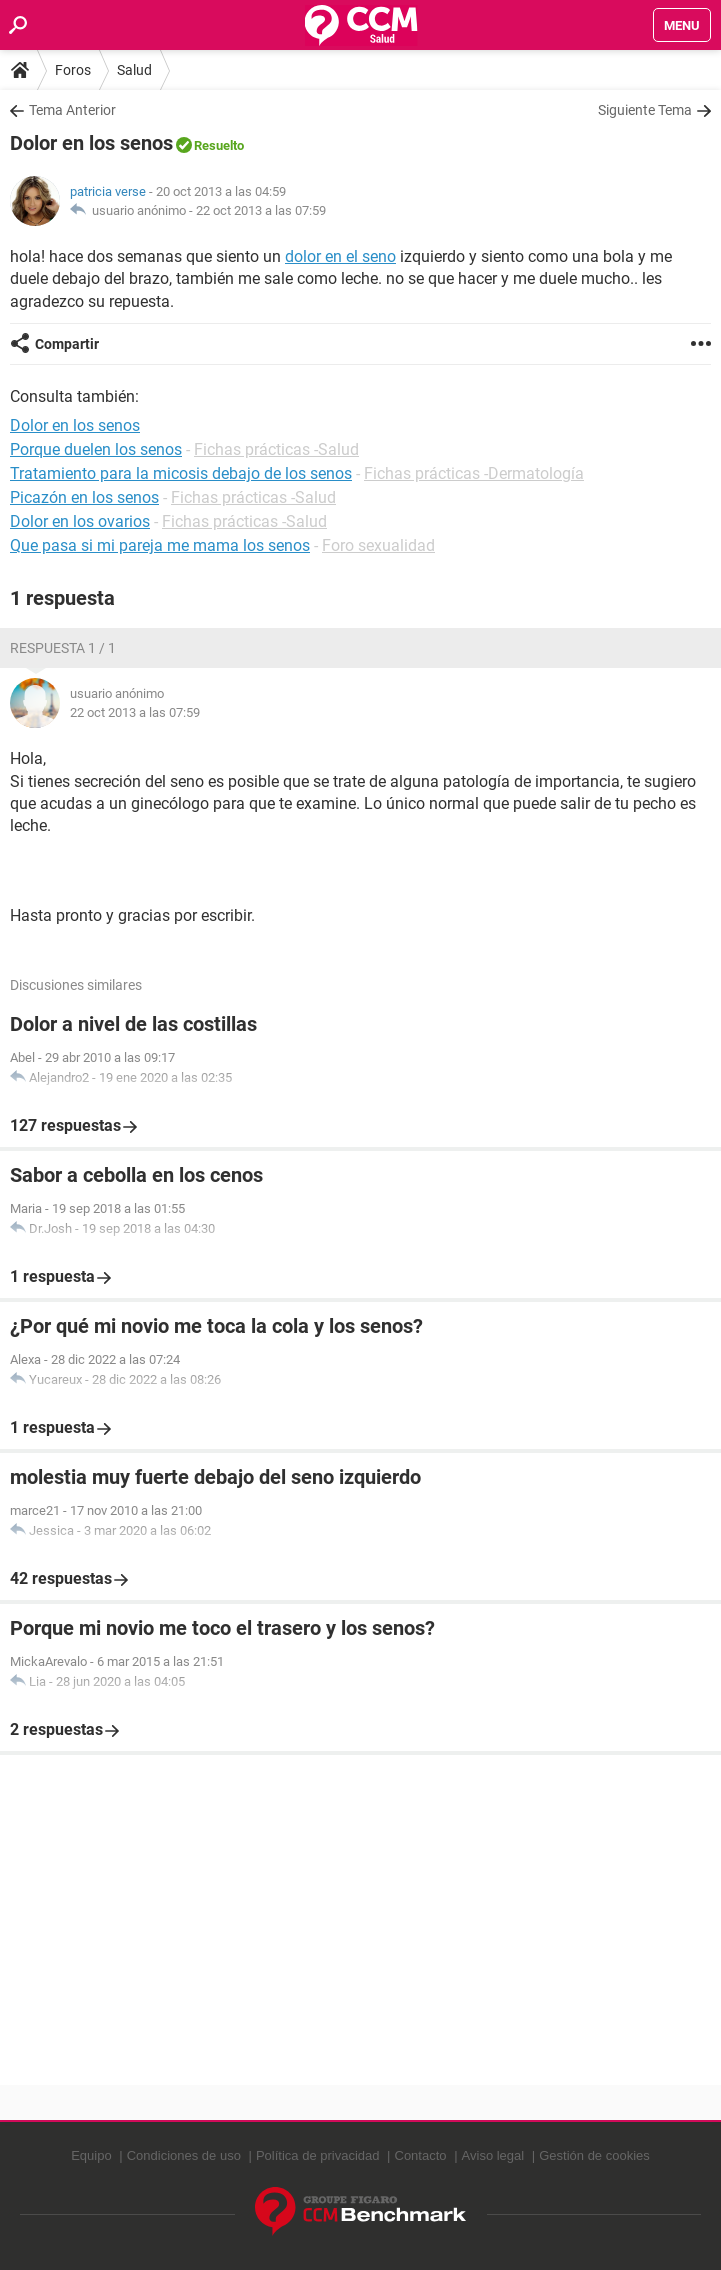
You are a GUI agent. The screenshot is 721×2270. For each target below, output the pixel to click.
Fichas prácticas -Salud (276, 449)
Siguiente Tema (645, 110)
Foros (73, 70)
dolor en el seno (340, 256)
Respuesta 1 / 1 (63, 648)
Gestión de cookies (594, 2155)
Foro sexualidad (378, 545)
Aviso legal (493, 2155)
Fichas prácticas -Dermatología (474, 473)
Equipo (91, 2155)
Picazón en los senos (84, 497)
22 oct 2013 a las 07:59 (261, 210)
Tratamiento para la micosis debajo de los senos (181, 473)
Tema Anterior (72, 110)
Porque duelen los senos (96, 449)
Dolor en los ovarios (80, 521)
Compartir (67, 344)
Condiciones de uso (184, 2155)
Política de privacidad (318, 2155)
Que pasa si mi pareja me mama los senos (160, 545)
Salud (134, 70)
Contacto (421, 2155)
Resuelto (219, 145)
